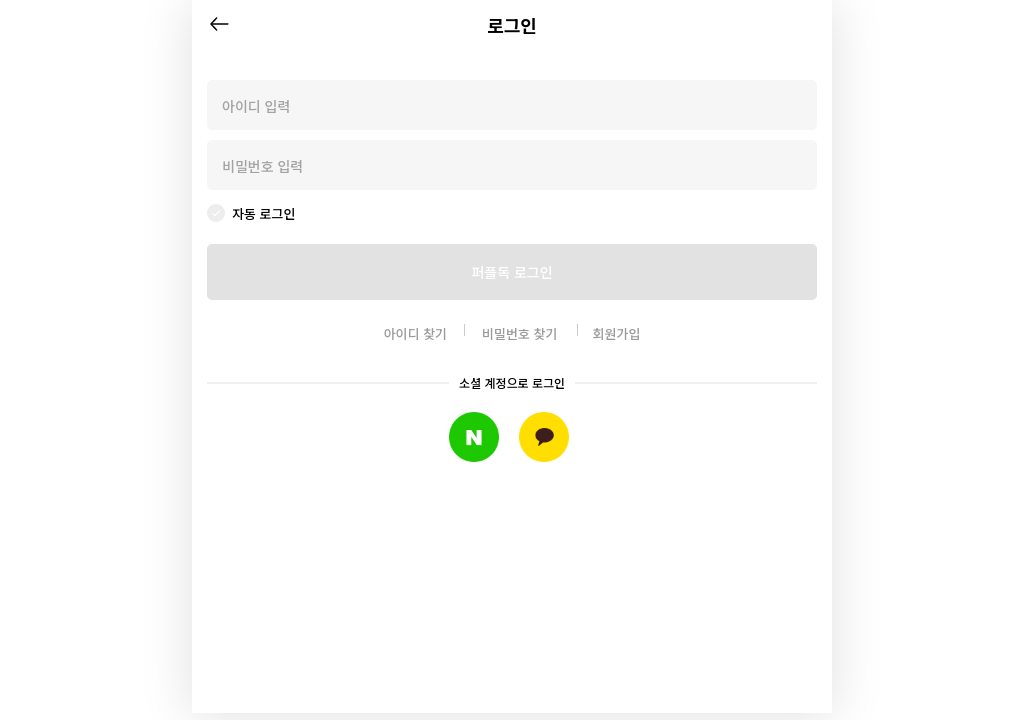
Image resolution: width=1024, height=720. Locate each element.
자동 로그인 (263, 213)
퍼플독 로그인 (511, 272)
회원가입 (617, 333)
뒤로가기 (219, 24)
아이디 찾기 (415, 333)
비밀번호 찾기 (519, 333)
